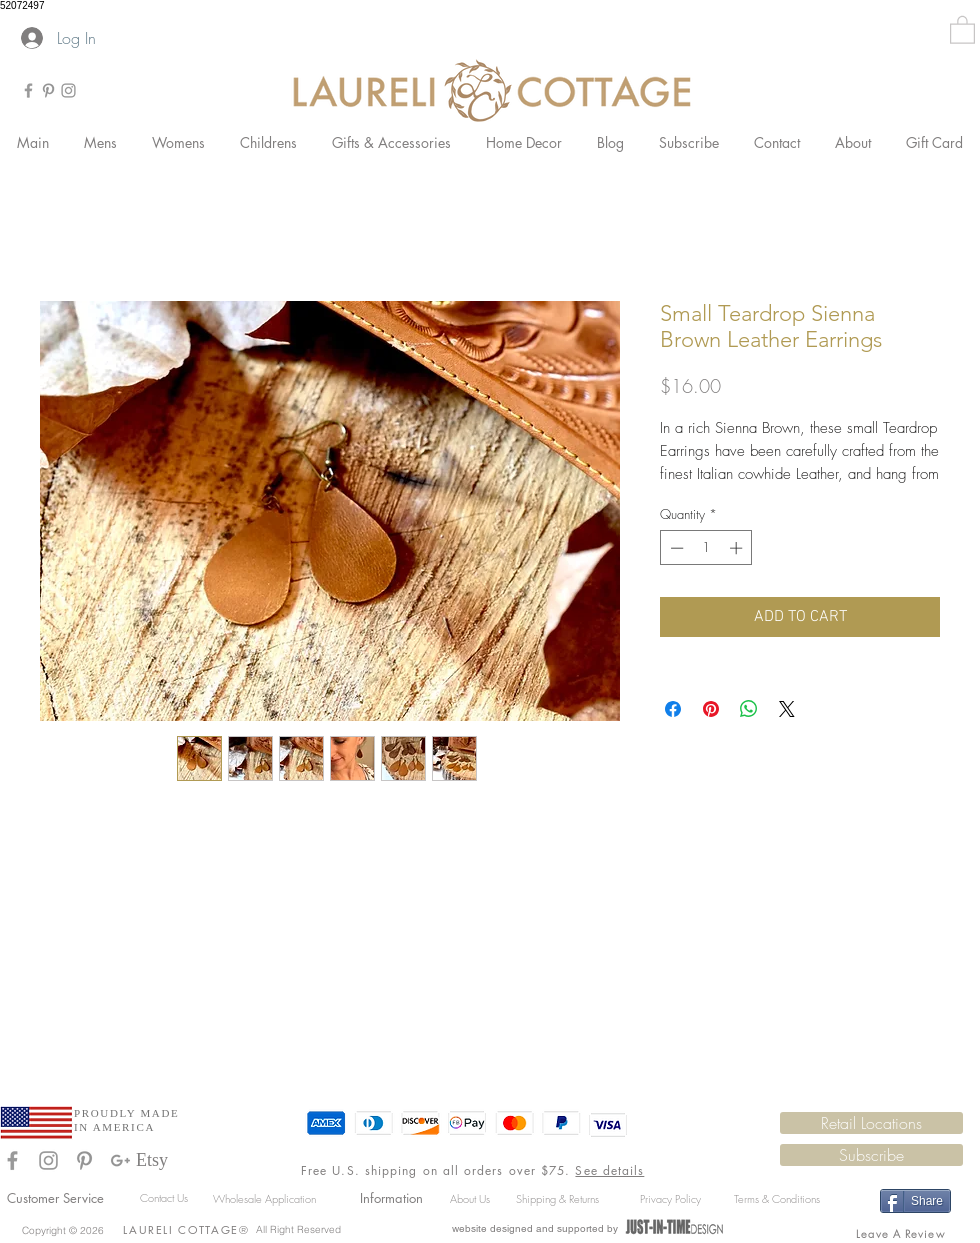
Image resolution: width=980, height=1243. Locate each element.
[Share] (915, 1201)
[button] (962, 29)
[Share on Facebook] (673, 709)
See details (609, 1170)
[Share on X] (787, 709)
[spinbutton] (706, 548)
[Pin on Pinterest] (711, 709)
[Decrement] (675, 548)
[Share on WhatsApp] (749, 709)
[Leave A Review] (902, 1233)
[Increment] (738, 548)
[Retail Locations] (871, 1123)
